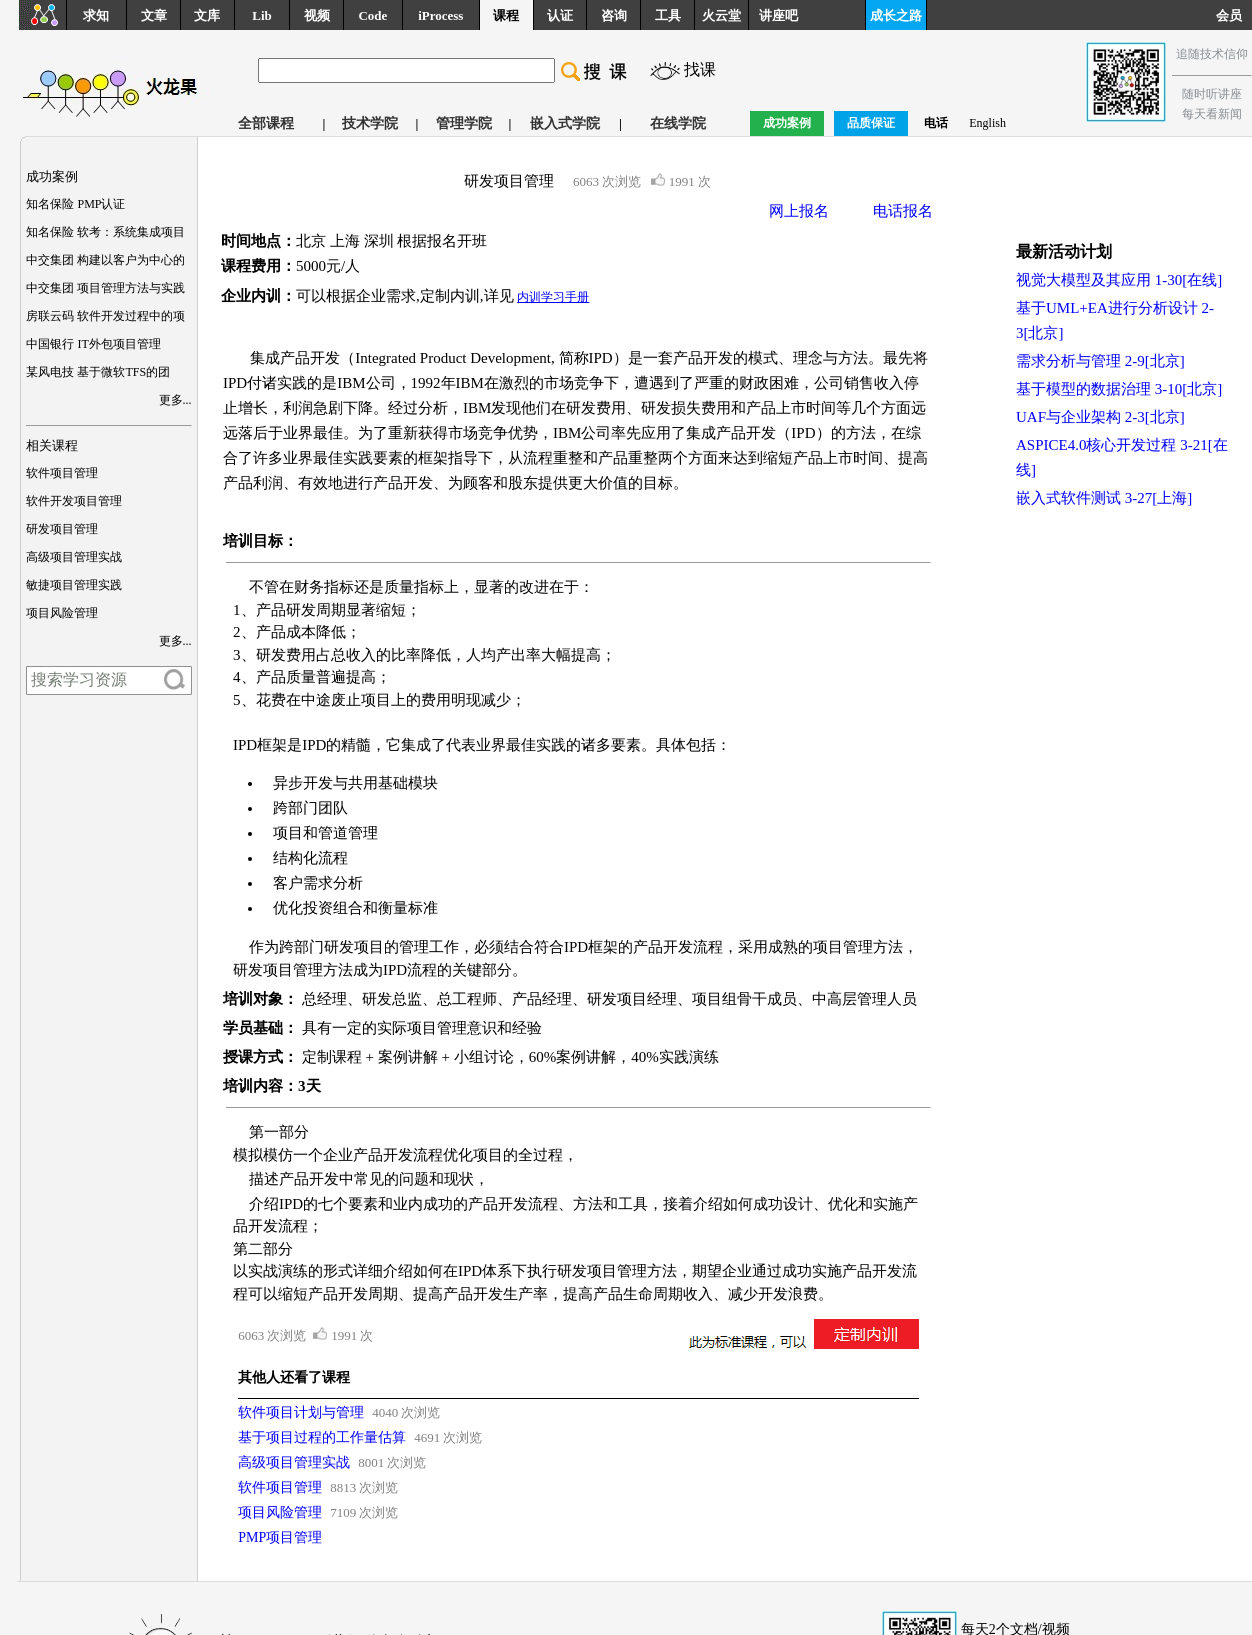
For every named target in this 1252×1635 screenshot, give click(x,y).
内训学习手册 (553, 297)
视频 (317, 15)
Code (372, 15)
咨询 (614, 15)
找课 (700, 69)
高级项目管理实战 (74, 557)
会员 (1234, 15)
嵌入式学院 (565, 123)
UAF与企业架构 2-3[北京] (1100, 417)
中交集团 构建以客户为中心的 (105, 260)
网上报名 (799, 211)
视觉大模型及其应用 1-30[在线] (1119, 280)
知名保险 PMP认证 (75, 204)
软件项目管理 (62, 473)
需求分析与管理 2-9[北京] (1100, 361)
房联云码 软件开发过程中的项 (105, 316)
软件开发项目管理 (74, 501)
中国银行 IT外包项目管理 (93, 344)
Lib (262, 15)
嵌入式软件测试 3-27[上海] (1104, 498)
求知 (96, 15)
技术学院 (370, 123)
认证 (560, 15)
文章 (154, 15)
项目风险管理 (62, 613)
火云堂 (721, 15)
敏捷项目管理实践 (74, 585)
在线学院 (678, 123)
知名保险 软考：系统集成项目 (105, 232)
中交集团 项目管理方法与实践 (105, 288)
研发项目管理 (62, 529)
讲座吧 (778, 15)
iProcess (440, 15)
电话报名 (903, 211)
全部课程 (266, 123)
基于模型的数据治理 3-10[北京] (1119, 389)
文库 (207, 15)
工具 (668, 15)
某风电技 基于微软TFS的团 (98, 372)
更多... (175, 400)
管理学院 (464, 123)
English (987, 123)
